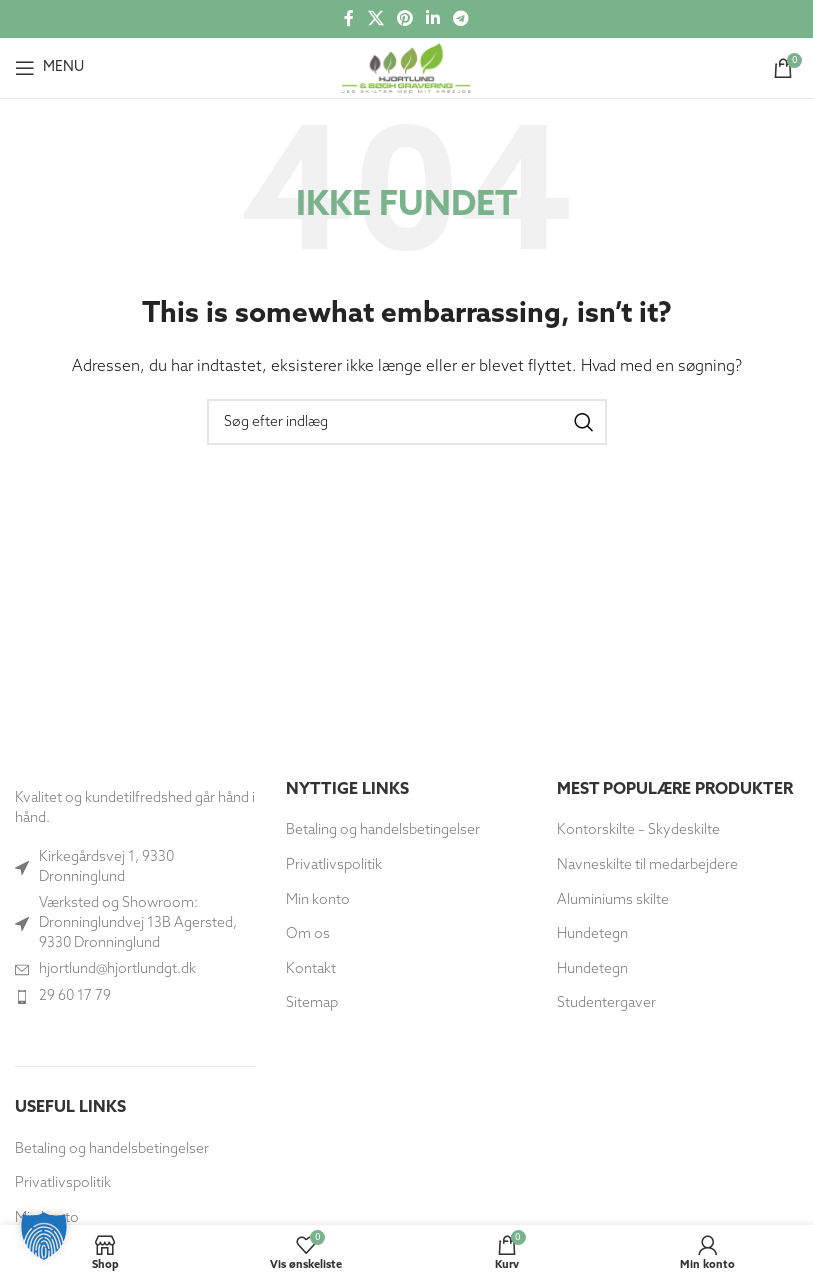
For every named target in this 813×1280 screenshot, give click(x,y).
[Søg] (407, 422)
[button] (44, 1236)
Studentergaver (606, 1003)
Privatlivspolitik (63, 1183)
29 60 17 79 (75, 996)
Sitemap (312, 1003)
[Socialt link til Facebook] (349, 19)
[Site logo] (406, 67)
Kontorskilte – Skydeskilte (638, 830)
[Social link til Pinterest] (404, 19)
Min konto (318, 900)
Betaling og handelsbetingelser (112, 1149)
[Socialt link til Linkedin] (433, 19)
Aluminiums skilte (613, 900)
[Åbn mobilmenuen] (49, 68)
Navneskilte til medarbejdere (647, 865)
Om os (308, 934)
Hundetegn (592, 934)
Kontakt (311, 969)
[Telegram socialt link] (461, 19)
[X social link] (375, 19)
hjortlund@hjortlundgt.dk (117, 969)
